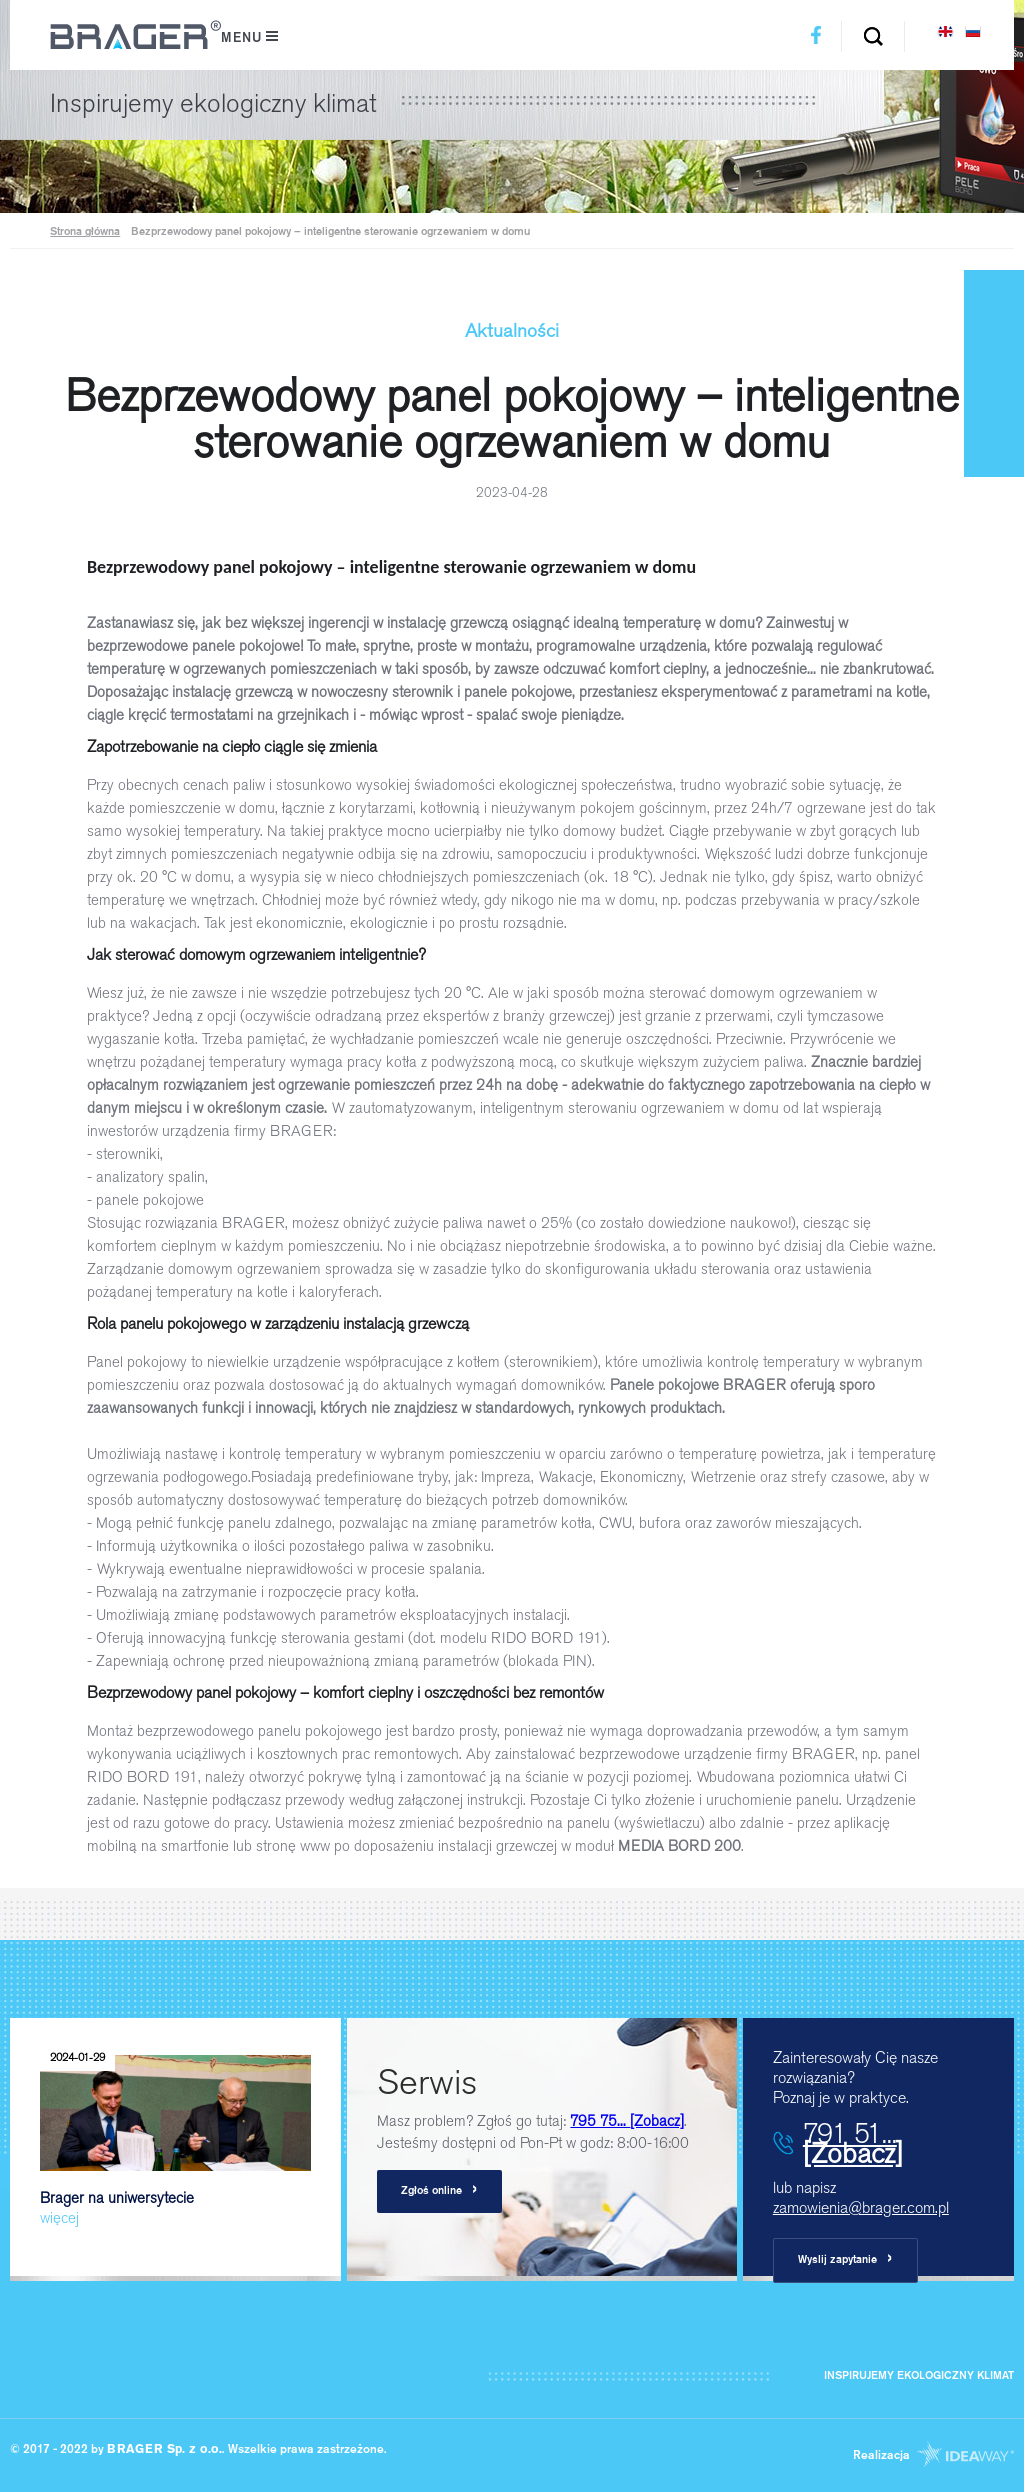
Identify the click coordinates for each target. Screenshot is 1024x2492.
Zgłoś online (439, 2190)
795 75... (627, 2121)
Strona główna (85, 232)
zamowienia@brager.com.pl (861, 2207)
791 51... (853, 2143)
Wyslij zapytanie (845, 2259)
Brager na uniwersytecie (175, 2135)
